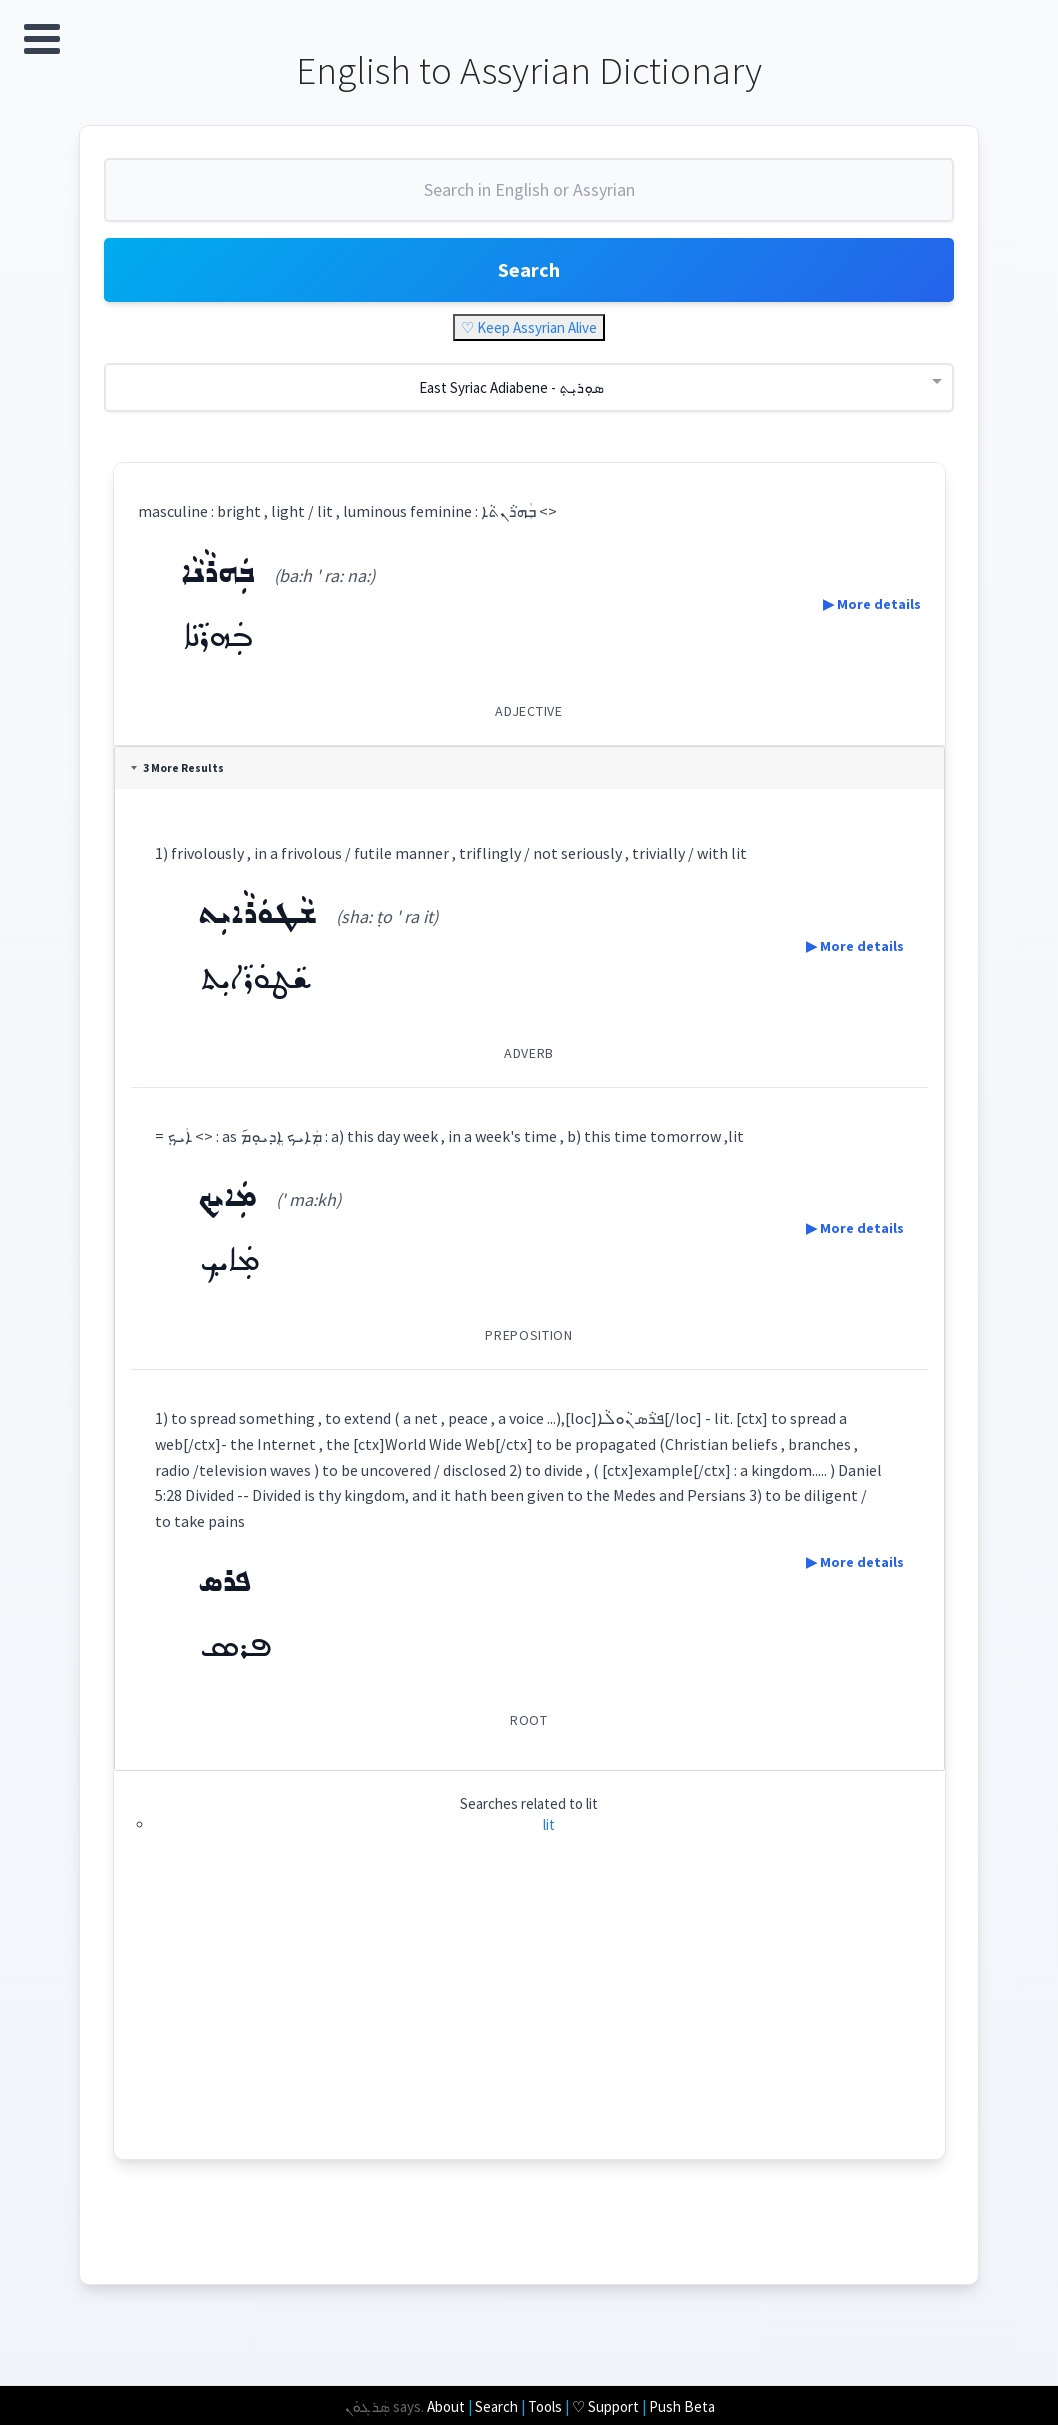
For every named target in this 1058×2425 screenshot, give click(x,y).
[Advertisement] (529, 2019)
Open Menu (42, 39)
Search (529, 269)
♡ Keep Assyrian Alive (529, 327)
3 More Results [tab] (177, 768)
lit (549, 1824)
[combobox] (529, 198)
